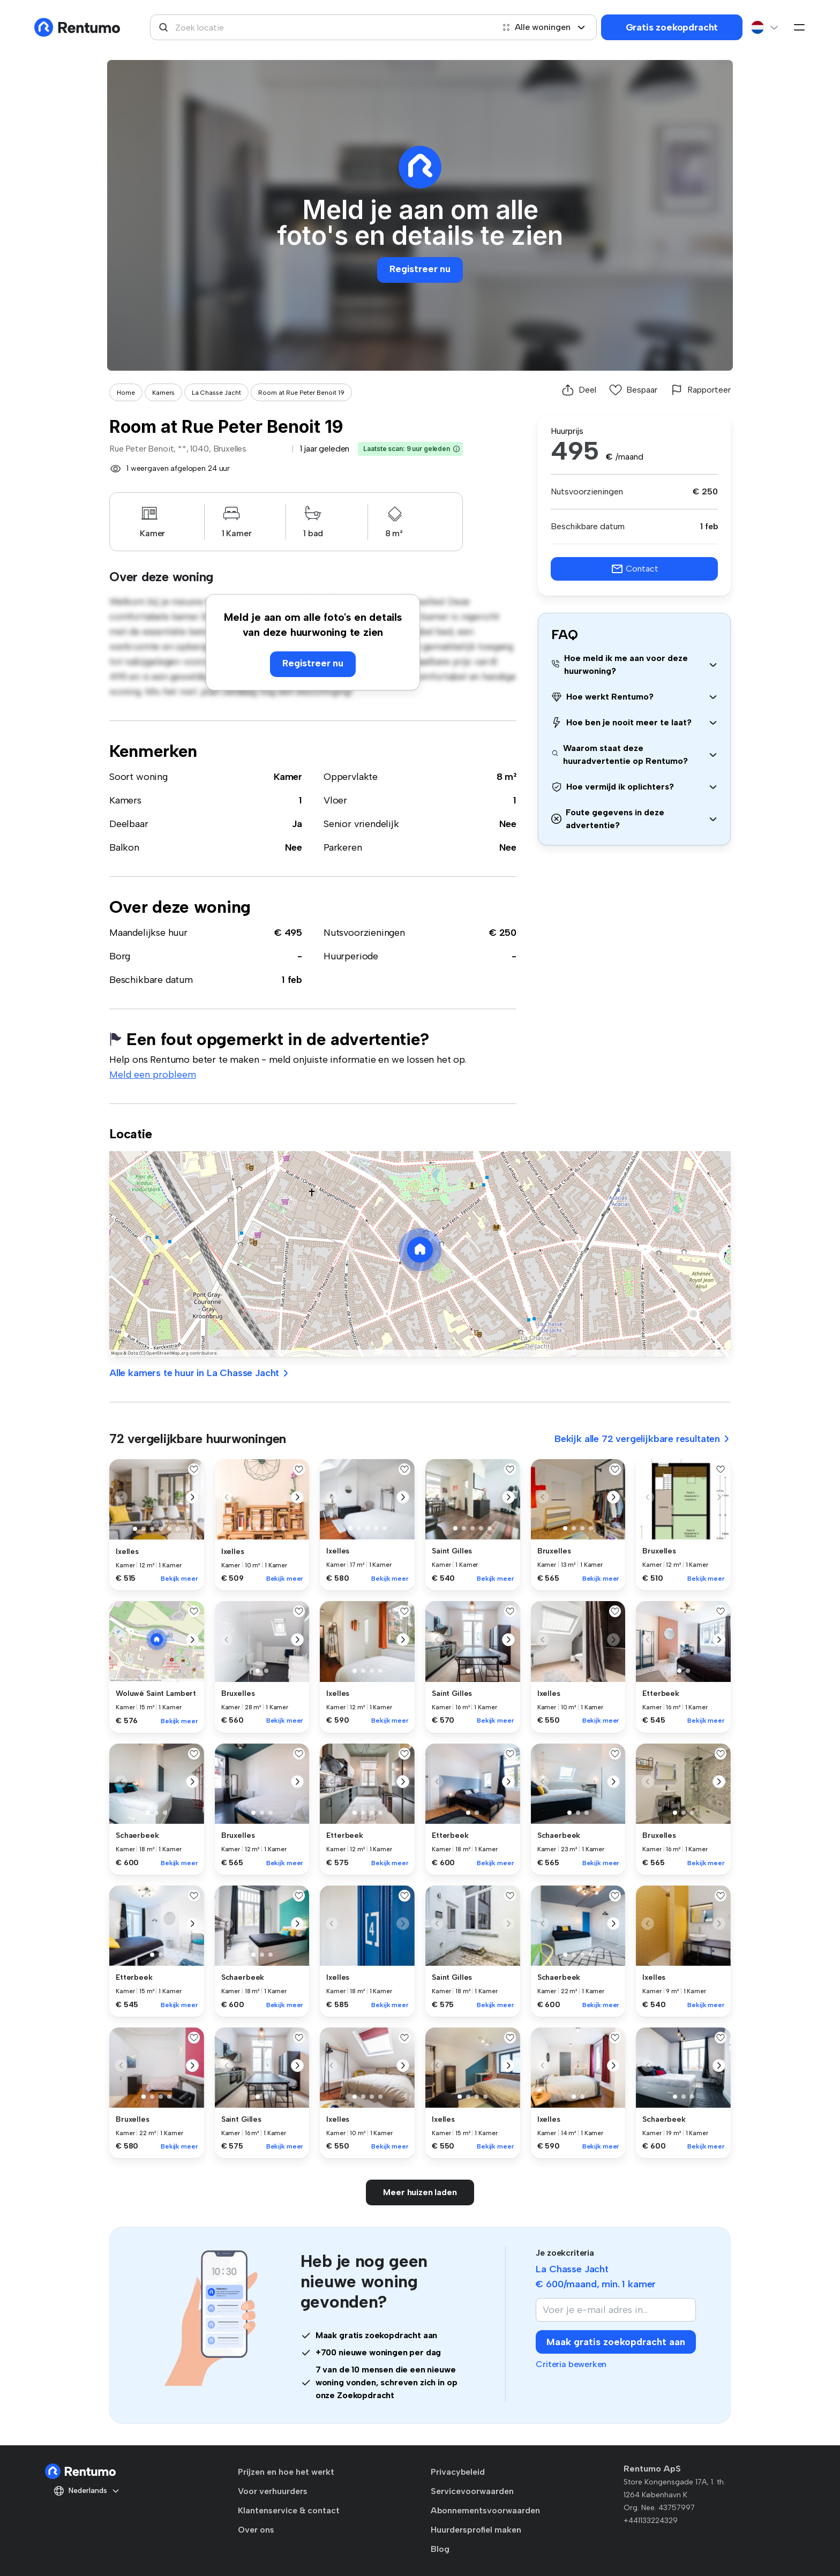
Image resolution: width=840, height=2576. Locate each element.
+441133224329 (651, 2520)
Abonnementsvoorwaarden (485, 2510)
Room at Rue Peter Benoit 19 (301, 392)
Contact (634, 568)
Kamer (288, 777)
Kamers (163, 392)
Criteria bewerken (571, 2364)
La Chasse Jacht (216, 392)
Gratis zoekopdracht (672, 27)
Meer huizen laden (419, 2192)
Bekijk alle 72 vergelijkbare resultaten (642, 1439)
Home (126, 392)
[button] (456, 449)
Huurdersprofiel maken (476, 2530)
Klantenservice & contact (289, 2510)
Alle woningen (544, 27)
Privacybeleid (458, 2472)
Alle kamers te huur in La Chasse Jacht (199, 1373)
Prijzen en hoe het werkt (286, 2472)
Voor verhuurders (273, 2491)
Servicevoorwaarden (472, 2491)
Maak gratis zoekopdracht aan (615, 2342)
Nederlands (87, 2490)
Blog (440, 2549)
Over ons (256, 2530)
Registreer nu (420, 269)
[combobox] (322, 27)
